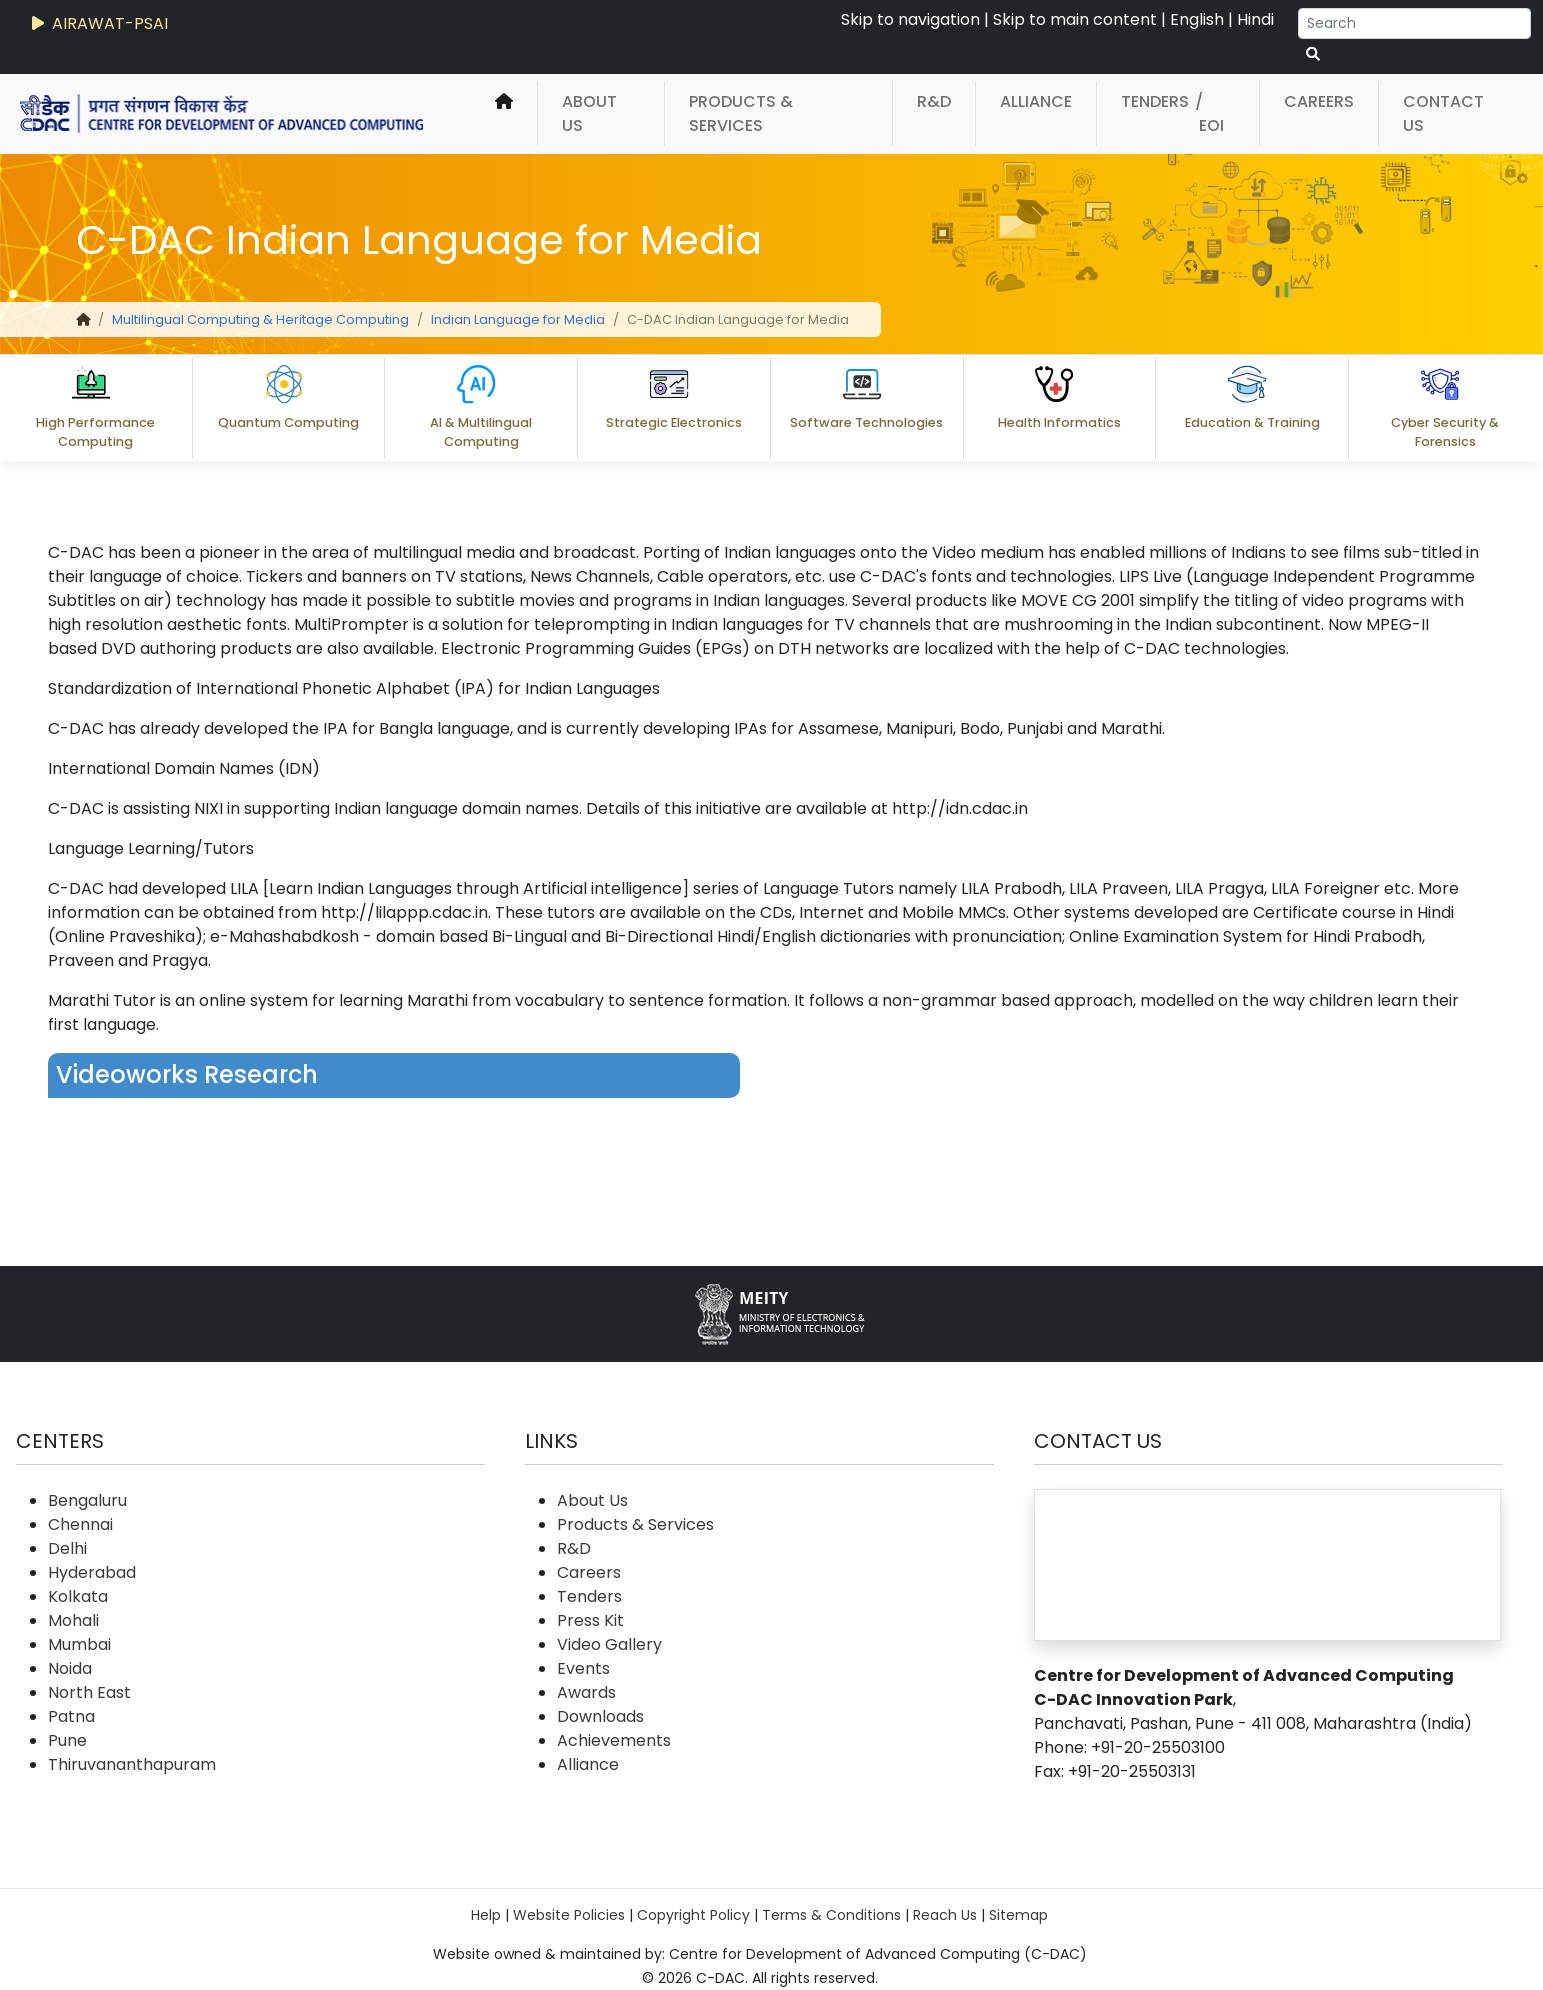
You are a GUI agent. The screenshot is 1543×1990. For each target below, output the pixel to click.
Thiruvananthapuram (132, 1764)
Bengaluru (87, 1500)
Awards (586, 1692)
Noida (70, 1668)
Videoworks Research (187, 1074)
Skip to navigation (910, 19)
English (1197, 19)
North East (89, 1692)
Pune (67, 1740)
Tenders (1155, 101)
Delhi (67, 1548)
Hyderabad (92, 1572)
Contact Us (1443, 113)
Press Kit (590, 1620)
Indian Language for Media (518, 319)
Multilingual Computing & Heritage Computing (260, 319)
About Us (589, 113)
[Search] (1414, 23)
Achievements (614, 1740)
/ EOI (1209, 113)
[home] (504, 114)
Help (486, 1915)
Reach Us (945, 1915)
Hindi (1255, 19)
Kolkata (78, 1596)
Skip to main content (1075, 19)
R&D (934, 101)
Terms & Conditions (831, 1915)
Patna (71, 1716)
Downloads (600, 1716)
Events (583, 1668)
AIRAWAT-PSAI (98, 23)
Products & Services (741, 113)
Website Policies (569, 1915)
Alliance (1036, 101)
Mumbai (79, 1644)
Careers (1319, 101)
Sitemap (1018, 1915)
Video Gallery (609, 1644)
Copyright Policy (693, 1915)
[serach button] (1313, 54)
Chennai (80, 1524)
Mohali (73, 1620)
